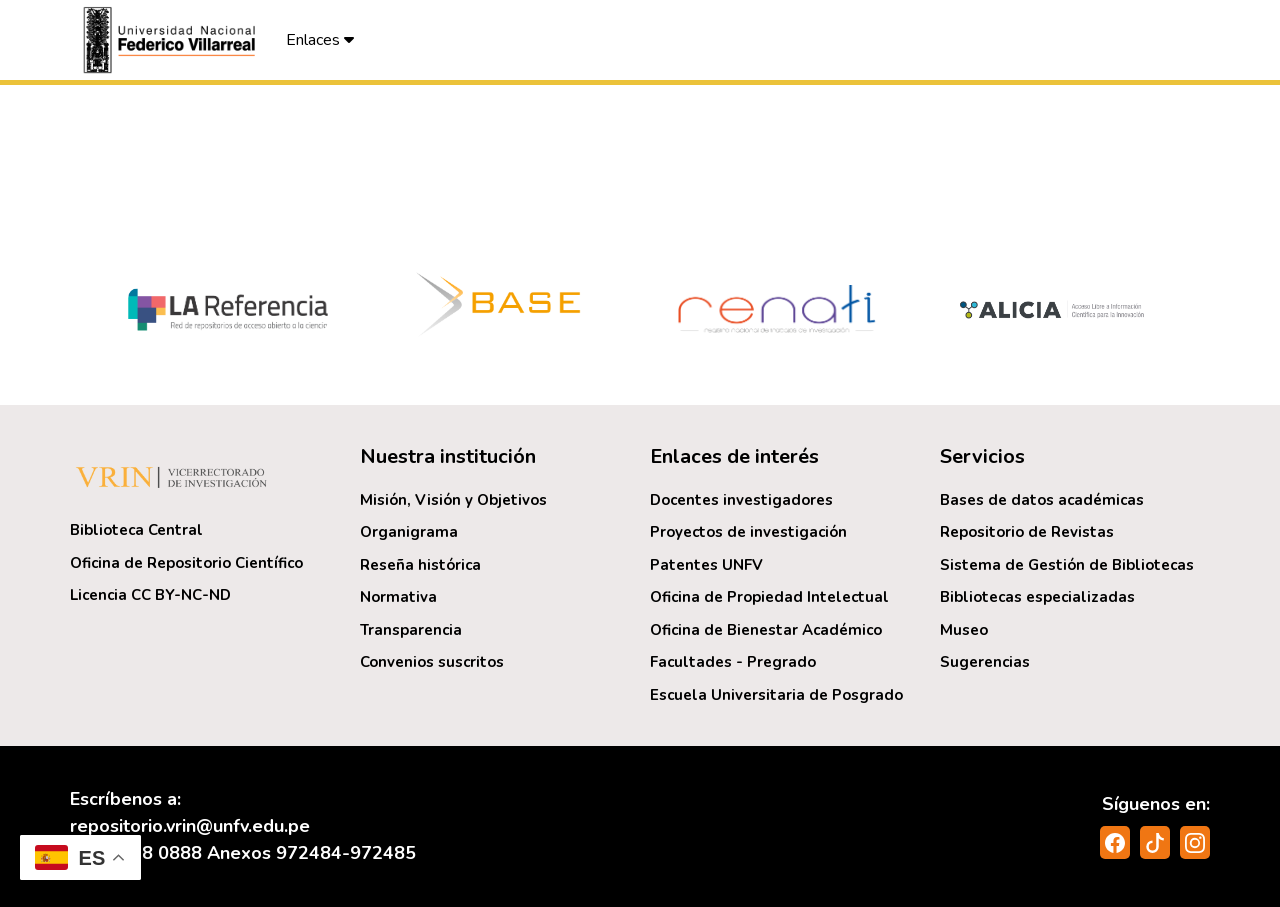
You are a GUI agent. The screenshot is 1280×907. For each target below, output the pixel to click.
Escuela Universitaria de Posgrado (776, 695)
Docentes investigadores (741, 500)
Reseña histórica (420, 565)
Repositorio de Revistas (1027, 532)
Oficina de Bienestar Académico (766, 630)
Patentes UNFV (706, 565)
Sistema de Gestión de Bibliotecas (1067, 565)
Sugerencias (985, 662)
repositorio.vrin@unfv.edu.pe (190, 826)
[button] (172, 40)
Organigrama (409, 532)
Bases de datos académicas (1042, 500)
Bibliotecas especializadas (1037, 597)
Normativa (398, 597)
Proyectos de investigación (748, 532)
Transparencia (411, 630)
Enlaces (320, 40)
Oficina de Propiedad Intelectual (769, 597)
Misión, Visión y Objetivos (453, 500)
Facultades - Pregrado (733, 662)
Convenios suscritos (432, 662)
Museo (964, 630)
